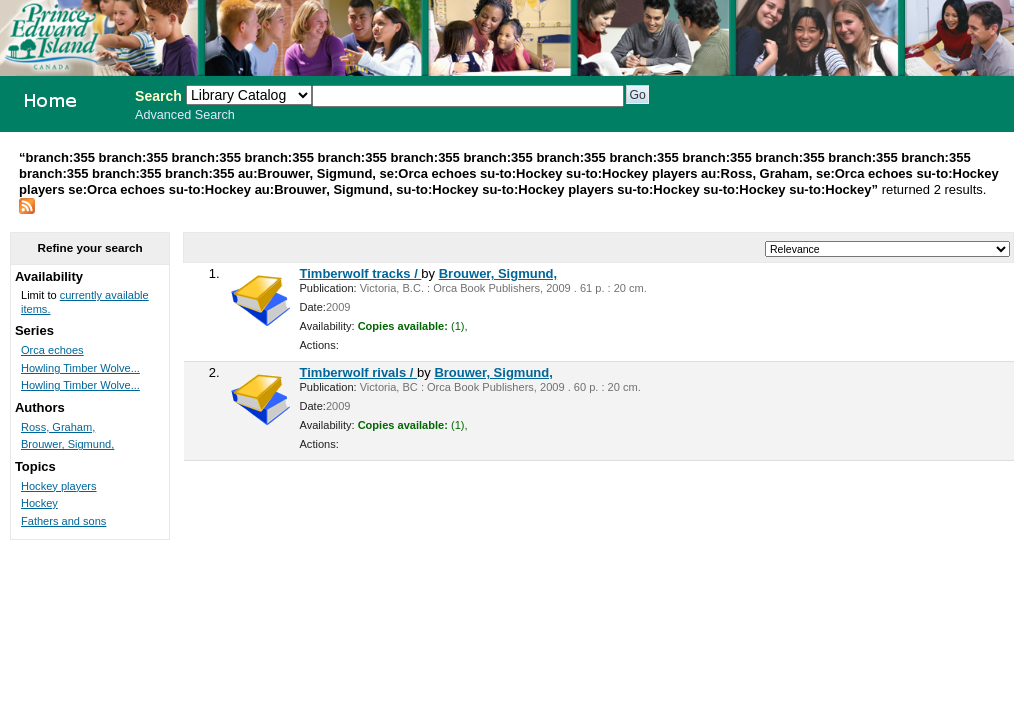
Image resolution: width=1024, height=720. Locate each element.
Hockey (39, 503)
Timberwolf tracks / (361, 273)
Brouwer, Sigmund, (498, 273)
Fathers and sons (63, 521)
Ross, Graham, (58, 427)
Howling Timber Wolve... (80, 368)
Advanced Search (185, 115)
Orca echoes (52, 350)
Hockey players (59, 486)
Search (158, 96)
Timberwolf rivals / (359, 372)
